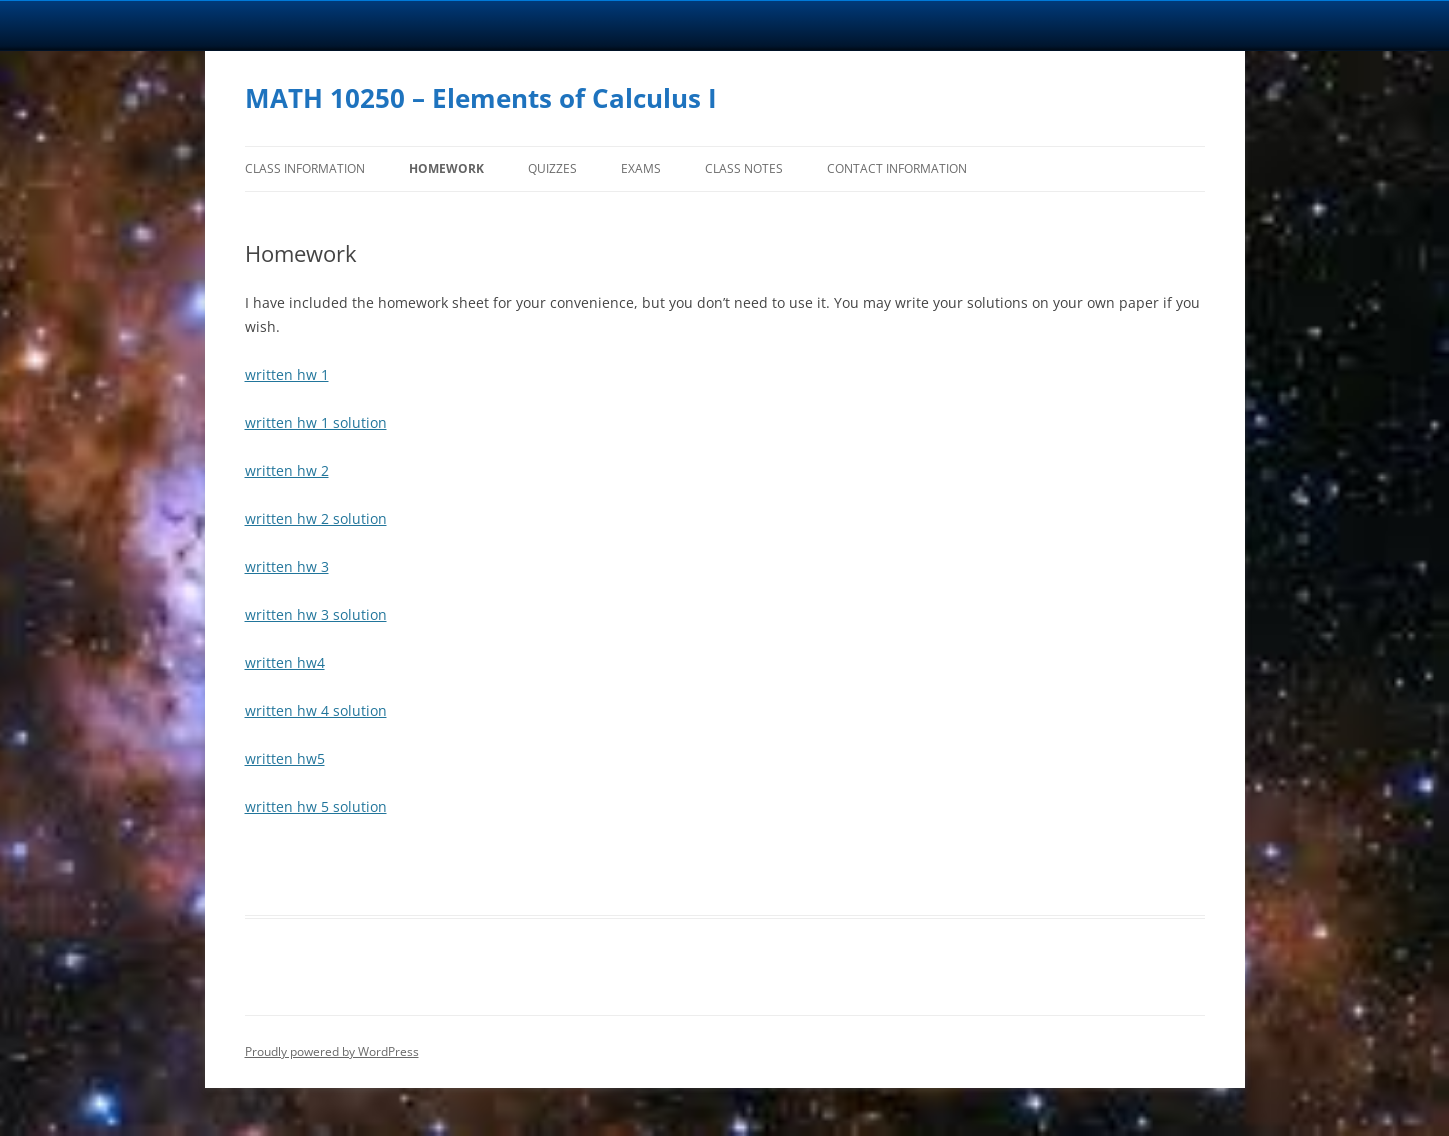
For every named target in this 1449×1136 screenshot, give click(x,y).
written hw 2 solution (316, 518)
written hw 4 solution (316, 710)
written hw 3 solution (316, 614)
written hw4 (285, 662)
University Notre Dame (182, 25)
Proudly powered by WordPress (332, 1051)
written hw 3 (287, 566)
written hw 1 (287, 374)
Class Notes (744, 168)
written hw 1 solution (316, 422)
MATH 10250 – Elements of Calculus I (481, 98)
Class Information (305, 168)
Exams (641, 168)
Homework (446, 168)
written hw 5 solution (316, 806)
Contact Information (897, 168)
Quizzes (552, 168)
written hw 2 (287, 470)
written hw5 (285, 758)
